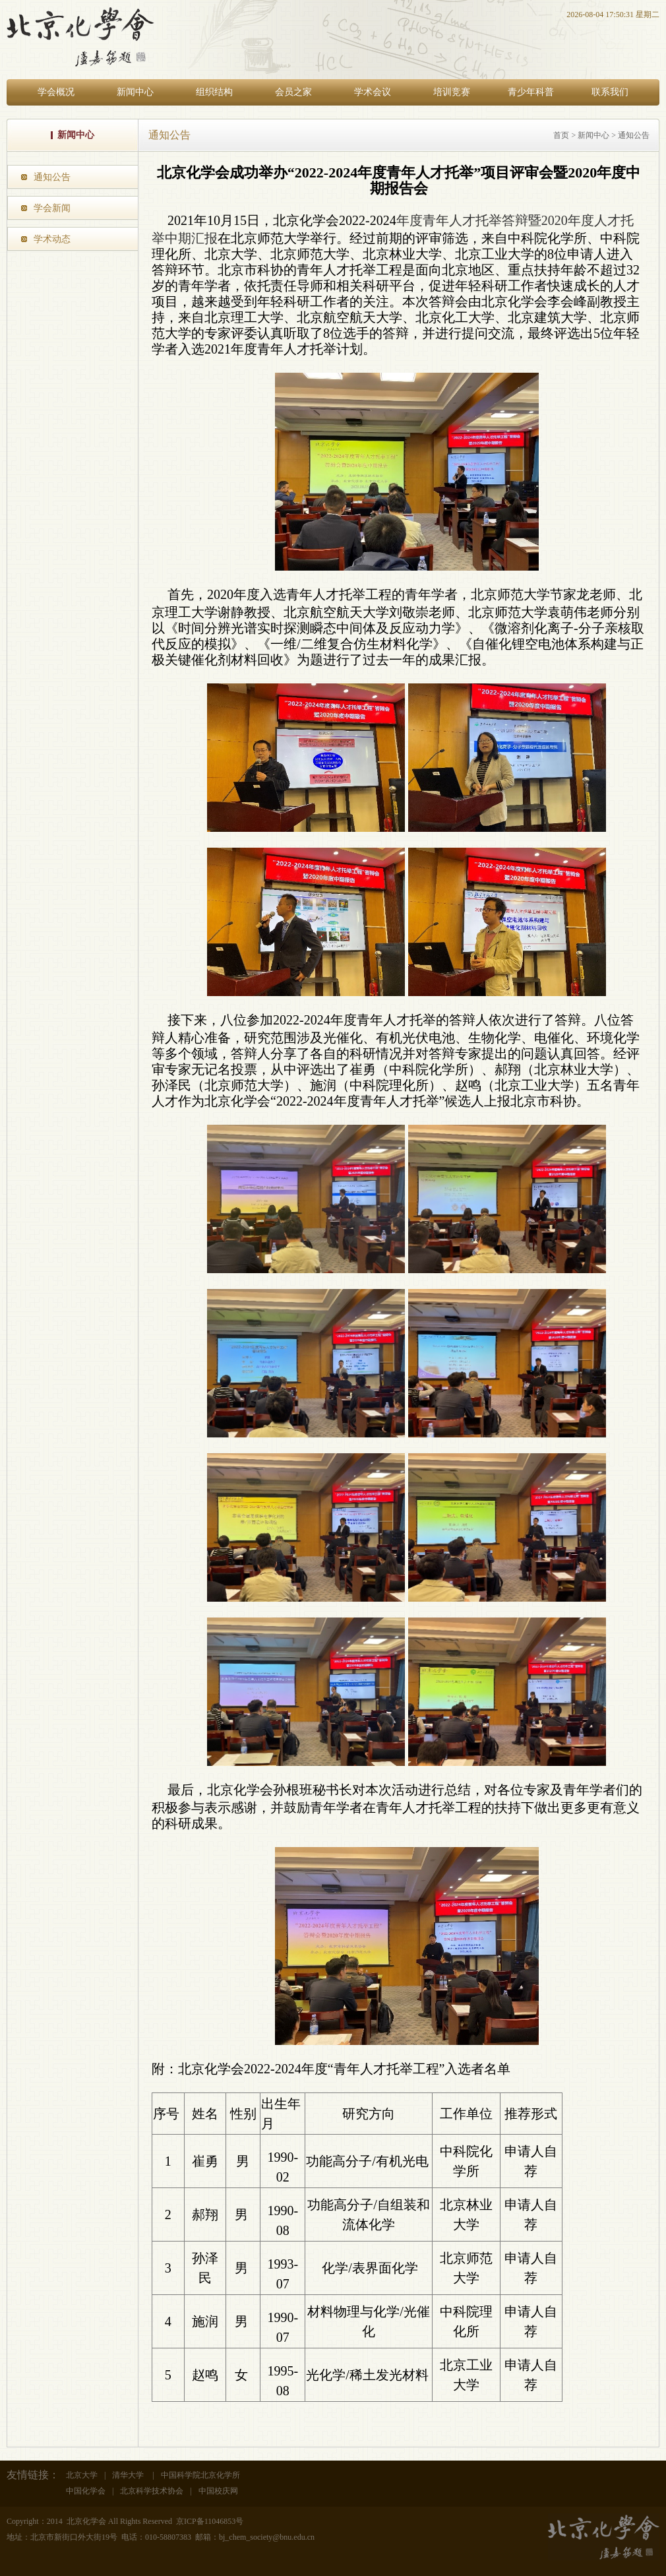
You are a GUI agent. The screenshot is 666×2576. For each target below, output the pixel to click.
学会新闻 (52, 208)
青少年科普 (531, 92)
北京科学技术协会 (151, 2491)
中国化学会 (86, 2491)
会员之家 (293, 92)
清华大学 (129, 2475)
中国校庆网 (218, 2491)
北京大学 (82, 2475)
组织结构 (214, 92)
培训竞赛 (451, 92)
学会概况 (56, 92)
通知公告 (52, 177)
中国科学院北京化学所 (200, 2475)
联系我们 (609, 92)
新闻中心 (135, 92)
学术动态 (52, 239)
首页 (561, 135)
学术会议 (372, 92)
